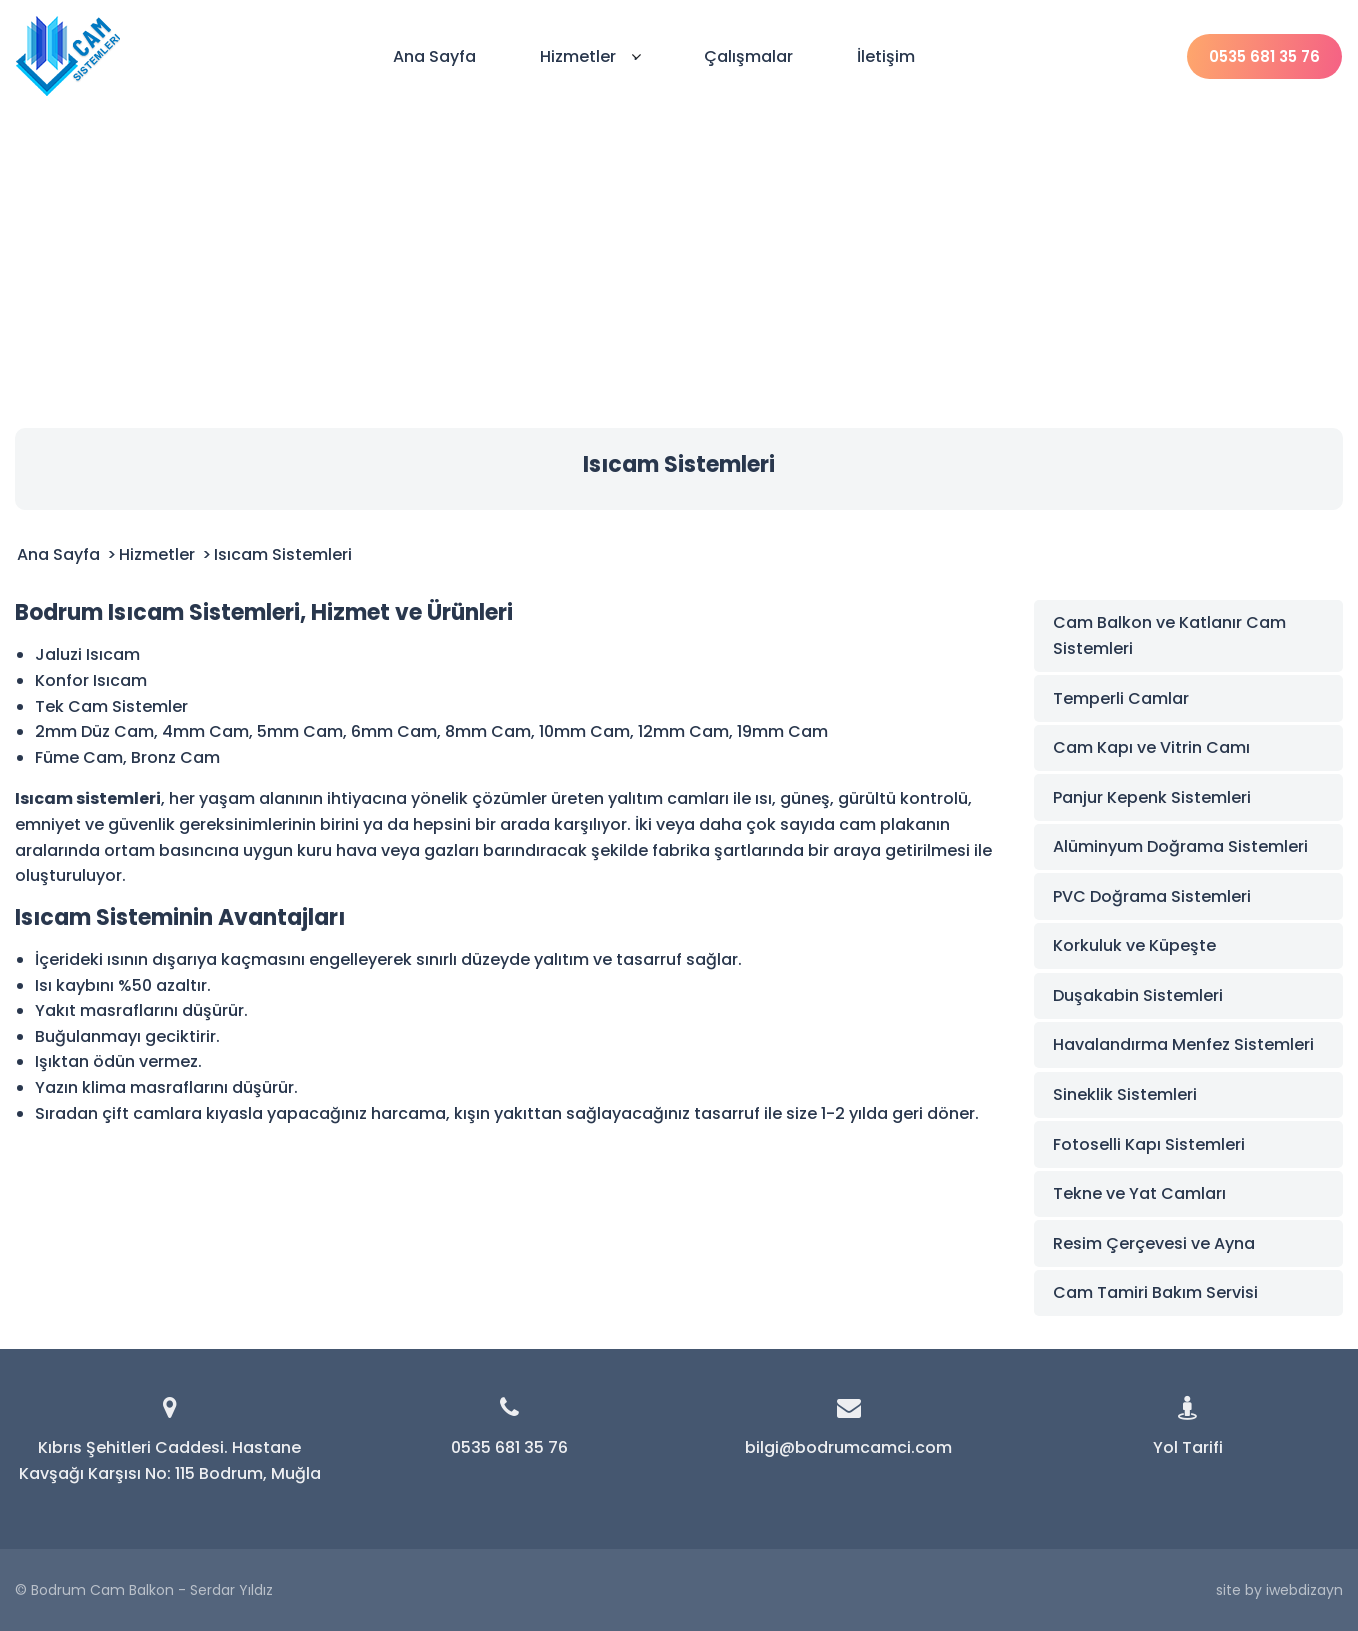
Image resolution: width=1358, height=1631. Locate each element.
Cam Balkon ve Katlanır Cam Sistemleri (1169, 635)
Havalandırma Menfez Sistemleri (1183, 1044)
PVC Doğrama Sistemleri (1152, 896)
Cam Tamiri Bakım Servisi (1155, 1292)
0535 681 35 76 (1264, 56)
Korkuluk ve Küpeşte (1134, 945)
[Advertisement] (679, 262)
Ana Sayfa (434, 56)
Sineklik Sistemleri (1125, 1094)
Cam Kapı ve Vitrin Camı (1151, 747)
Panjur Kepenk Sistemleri (1152, 797)
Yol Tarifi (1188, 1447)
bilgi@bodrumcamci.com (848, 1447)
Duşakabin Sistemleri (1138, 995)
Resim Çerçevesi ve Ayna (1154, 1243)
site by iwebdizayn (1279, 1590)
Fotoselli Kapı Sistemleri (1149, 1144)
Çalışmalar (748, 56)
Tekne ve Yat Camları (1139, 1193)
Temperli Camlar (1121, 698)
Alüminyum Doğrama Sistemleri (1180, 846)
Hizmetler (590, 56)
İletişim (886, 56)
